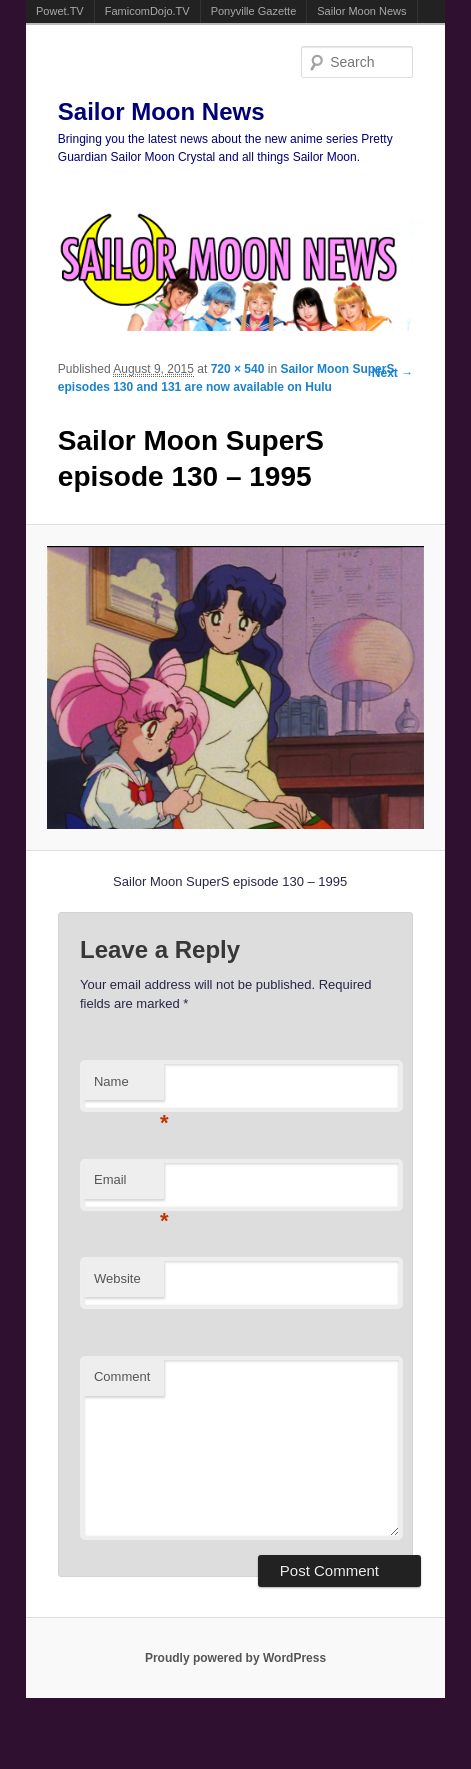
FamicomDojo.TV (147, 11)
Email (129, 1185)
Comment (122, 1376)
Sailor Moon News (361, 11)
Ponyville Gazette (254, 11)
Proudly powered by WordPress (235, 1658)
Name (129, 1087)
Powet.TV (60, 11)
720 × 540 (238, 369)
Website (117, 1278)
